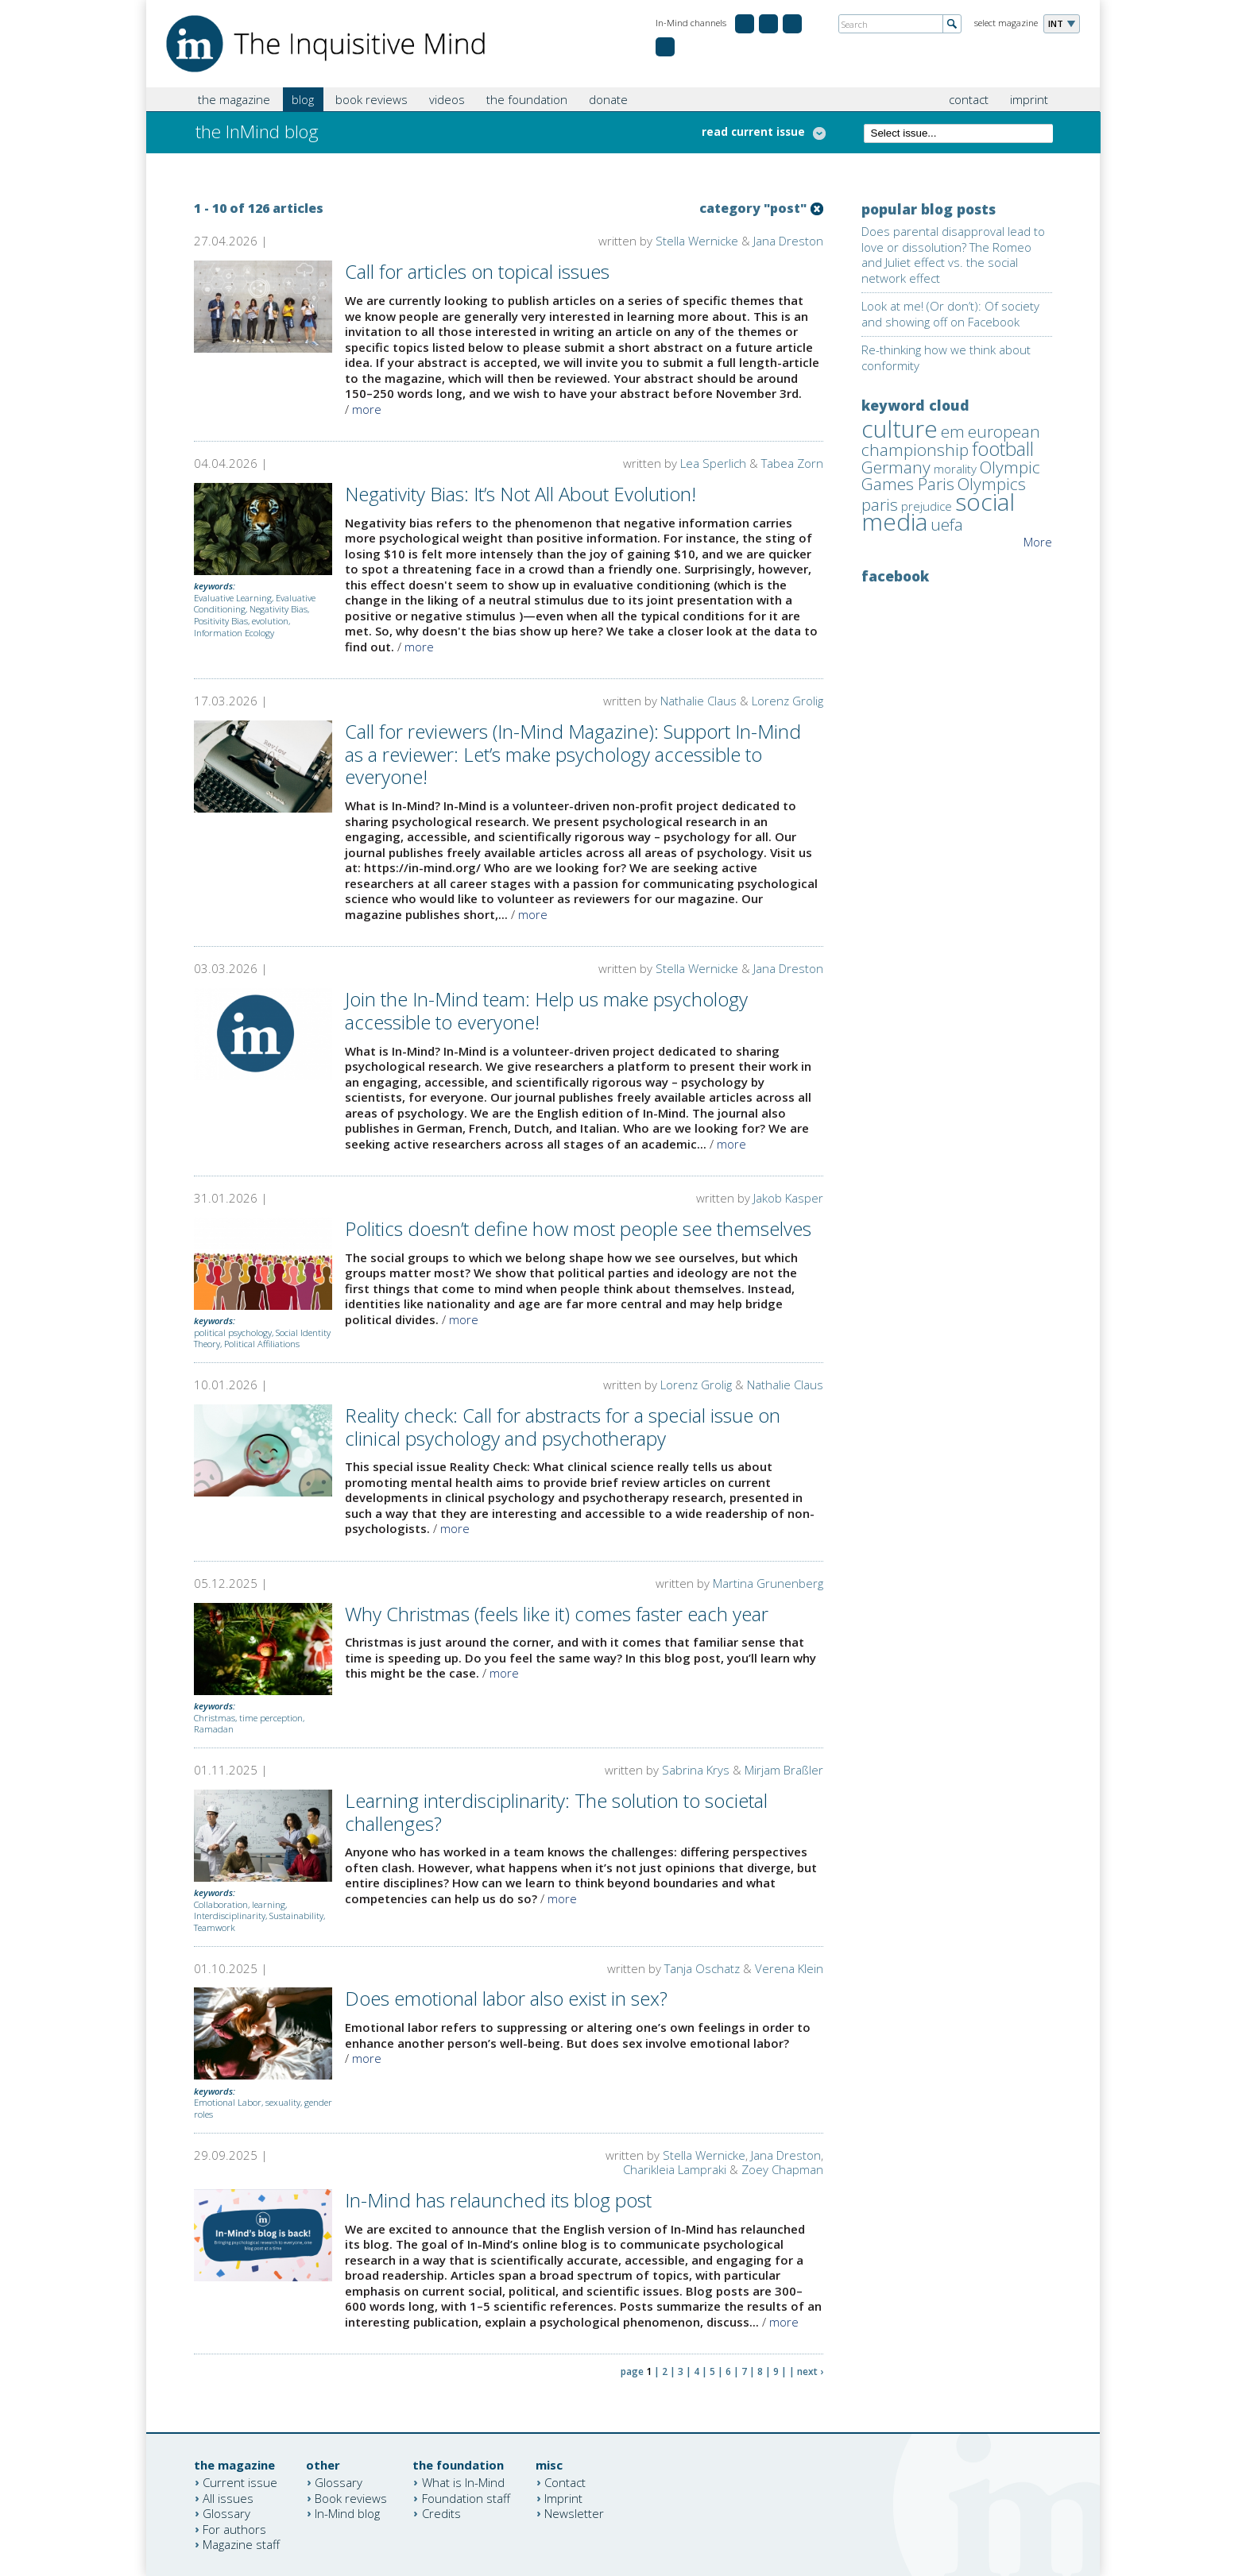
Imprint (563, 2497)
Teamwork (214, 1927)
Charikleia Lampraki (674, 2169)
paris (879, 504)
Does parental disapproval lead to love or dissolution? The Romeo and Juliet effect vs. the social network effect (953, 254)
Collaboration (221, 1904)
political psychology (233, 1332)
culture (899, 428)
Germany (896, 467)
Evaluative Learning (233, 598)
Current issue (240, 2482)
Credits (441, 2513)
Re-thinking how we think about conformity (946, 357)
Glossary (226, 2513)
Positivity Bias (221, 621)
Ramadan (214, 1729)
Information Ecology (234, 633)
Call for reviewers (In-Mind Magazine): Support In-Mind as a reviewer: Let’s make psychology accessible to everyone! (573, 754)
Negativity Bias (279, 609)
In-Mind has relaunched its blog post (498, 2200)
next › (810, 2371)
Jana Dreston (788, 241)
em (953, 431)
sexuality (282, 2102)
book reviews (371, 99)
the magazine (234, 99)
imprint (1029, 99)
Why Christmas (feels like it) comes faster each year (556, 1614)
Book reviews (351, 2497)
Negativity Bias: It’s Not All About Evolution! (520, 494)
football (1003, 448)
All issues (228, 2497)
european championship (950, 441)
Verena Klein (789, 1968)
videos (447, 99)
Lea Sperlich (713, 463)
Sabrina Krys (695, 1770)
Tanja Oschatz (702, 1968)
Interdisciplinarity (229, 1915)
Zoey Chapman (782, 2169)
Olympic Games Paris (950, 476)
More (1037, 542)
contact (969, 99)
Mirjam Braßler (784, 1770)
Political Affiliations (262, 1344)
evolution (270, 621)
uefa (947, 524)
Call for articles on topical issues (477, 271)
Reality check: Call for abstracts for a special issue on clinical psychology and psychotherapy (562, 1426)
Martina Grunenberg (768, 1583)
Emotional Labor (227, 2102)
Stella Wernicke (697, 241)
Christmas (214, 1718)
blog (303, 99)
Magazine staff (241, 2544)
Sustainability (296, 1915)
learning (268, 1904)
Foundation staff (466, 2497)
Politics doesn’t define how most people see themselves (578, 1228)
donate (608, 99)
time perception (271, 1718)
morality (955, 469)
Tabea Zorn (792, 463)
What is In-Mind (463, 2482)
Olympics (992, 484)
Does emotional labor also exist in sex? (506, 1998)
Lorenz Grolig (787, 701)
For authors (234, 2528)
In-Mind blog (347, 2513)
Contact (565, 2482)
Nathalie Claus (698, 701)
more (366, 409)
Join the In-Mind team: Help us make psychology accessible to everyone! (546, 1010)
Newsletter (574, 2513)
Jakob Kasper (788, 1198)
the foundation (526, 99)
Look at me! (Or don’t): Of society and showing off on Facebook (950, 314)
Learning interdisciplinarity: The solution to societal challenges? (556, 1811)
